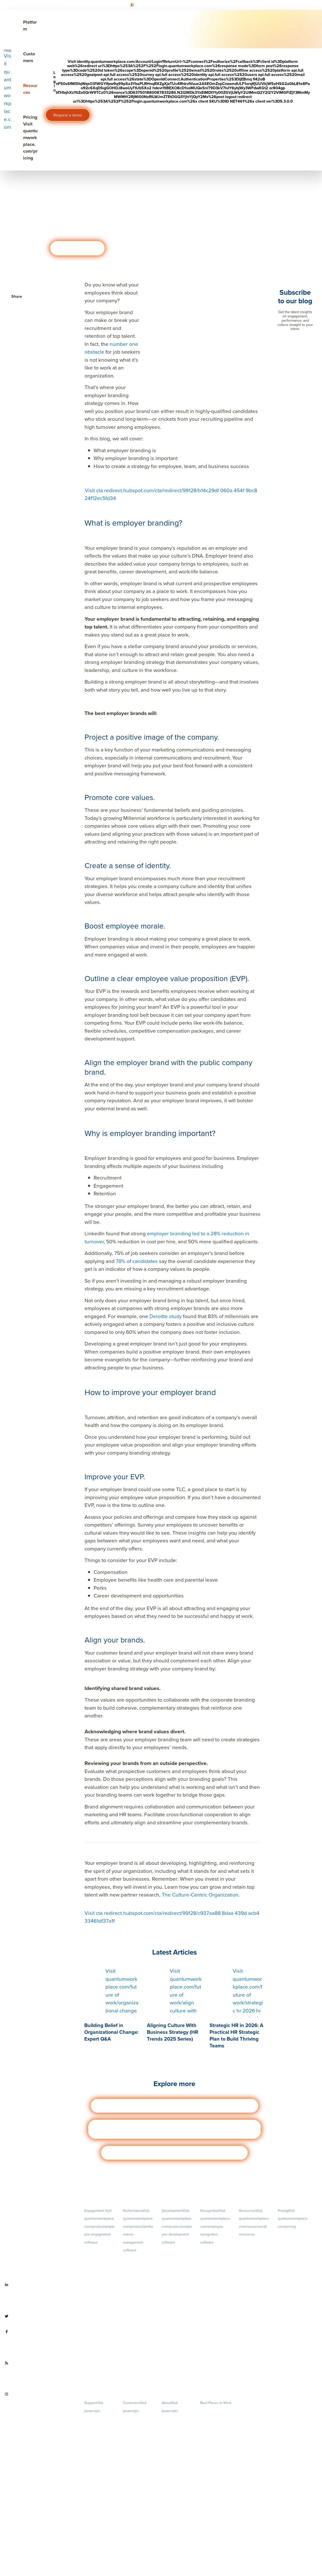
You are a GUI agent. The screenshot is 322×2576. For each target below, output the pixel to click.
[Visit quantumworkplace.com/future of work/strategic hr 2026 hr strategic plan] (237, 1992)
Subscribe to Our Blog (77, 248)
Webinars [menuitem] (253, 2284)
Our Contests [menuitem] (209, 2411)
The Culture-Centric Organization (200, 1894)
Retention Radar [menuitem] (95, 2286)
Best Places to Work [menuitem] (215, 2402)
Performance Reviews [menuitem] (138, 2347)
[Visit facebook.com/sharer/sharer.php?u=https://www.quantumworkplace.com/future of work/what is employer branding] (31, 296)
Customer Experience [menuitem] (138, 2436)
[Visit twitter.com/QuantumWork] (39, 2320)
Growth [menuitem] (177, 2266)
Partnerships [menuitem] (170, 2527)
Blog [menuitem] (253, 2251)
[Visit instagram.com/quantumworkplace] (40, 2406)
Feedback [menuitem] (138, 2323)
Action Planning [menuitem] (95, 2277)
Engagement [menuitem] (99, 2226)
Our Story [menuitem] (176, 2476)
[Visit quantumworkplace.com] (8, 90)
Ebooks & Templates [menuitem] (253, 2267)
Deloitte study (165, 1316)
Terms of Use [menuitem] (93, 2428)
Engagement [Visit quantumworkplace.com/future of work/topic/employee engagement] (174, 2105)
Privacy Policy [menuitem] (93, 2419)
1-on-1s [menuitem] (138, 2372)
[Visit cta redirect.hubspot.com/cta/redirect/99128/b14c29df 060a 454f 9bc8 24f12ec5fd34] (171, 494)
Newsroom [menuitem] (176, 2510)
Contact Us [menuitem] (176, 2544)
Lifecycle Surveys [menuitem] (96, 2259)
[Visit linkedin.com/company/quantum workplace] (40, 2296)
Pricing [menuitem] (293, 2218)
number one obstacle (111, 348)
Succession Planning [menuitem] (176, 2300)
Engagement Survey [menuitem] (98, 2250)
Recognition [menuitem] (215, 2226)
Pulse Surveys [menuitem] (94, 2268)
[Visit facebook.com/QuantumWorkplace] (40, 2343)
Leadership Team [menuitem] (174, 2493)
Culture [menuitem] (176, 2452)
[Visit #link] (253, 5)
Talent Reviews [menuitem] (172, 2291)
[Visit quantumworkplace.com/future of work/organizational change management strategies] (111, 1992)
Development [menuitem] (177, 2226)
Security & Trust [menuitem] (95, 2446)
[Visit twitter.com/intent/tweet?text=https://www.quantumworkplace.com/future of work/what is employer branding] (42, 296)
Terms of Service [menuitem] (95, 2437)
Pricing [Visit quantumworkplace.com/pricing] (30, 137)
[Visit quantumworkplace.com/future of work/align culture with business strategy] (174, 1992)
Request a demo (67, 115)
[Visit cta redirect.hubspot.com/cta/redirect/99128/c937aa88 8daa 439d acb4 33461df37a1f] (173, 1914)
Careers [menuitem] (176, 2427)
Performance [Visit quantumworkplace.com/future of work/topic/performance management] (175, 2129)
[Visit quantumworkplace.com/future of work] (40, 2374)
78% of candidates (137, 1261)
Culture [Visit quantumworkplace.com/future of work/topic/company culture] (174, 2153)
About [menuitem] (218, 2428)
